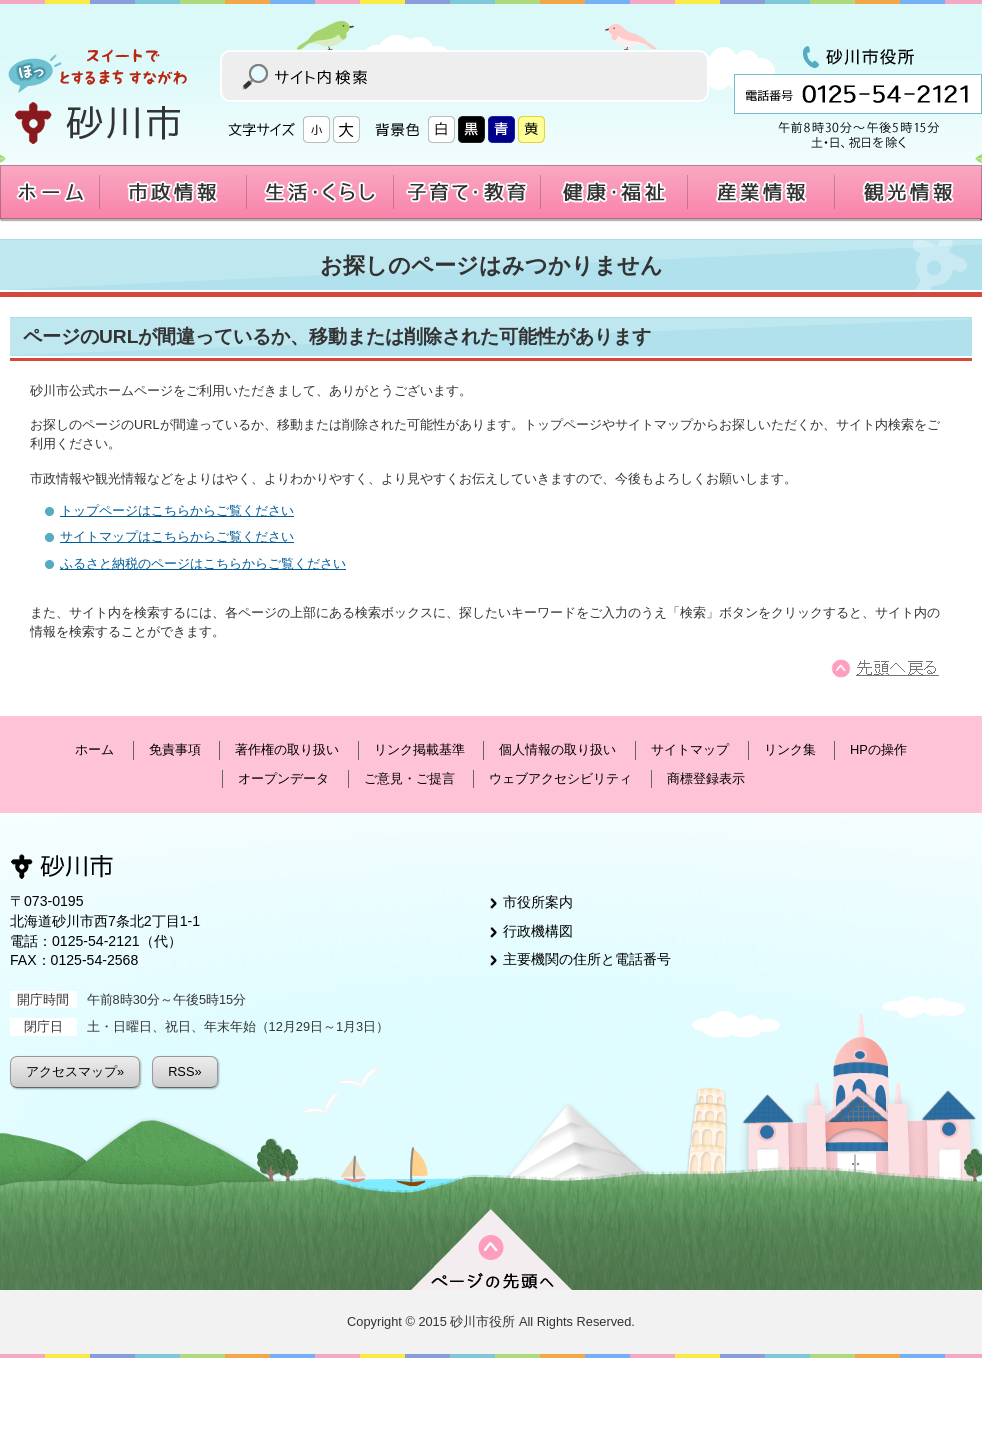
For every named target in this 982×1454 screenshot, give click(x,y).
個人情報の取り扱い (557, 749)
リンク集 (790, 749)
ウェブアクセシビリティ (560, 778)
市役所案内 (538, 902)
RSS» (184, 1071)
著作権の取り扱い (287, 749)
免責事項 (175, 749)
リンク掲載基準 (419, 749)
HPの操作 (878, 749)
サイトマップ (690, 749)
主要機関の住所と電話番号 (587, 959)
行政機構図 (538, 931)
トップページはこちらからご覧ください (177, 510)
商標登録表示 (706, 778)
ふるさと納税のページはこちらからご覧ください (203, 563)
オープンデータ (283, 778)
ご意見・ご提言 (409, 778)
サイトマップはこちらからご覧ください (177, 536)
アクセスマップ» (75, 1071)
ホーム (94, 749)
